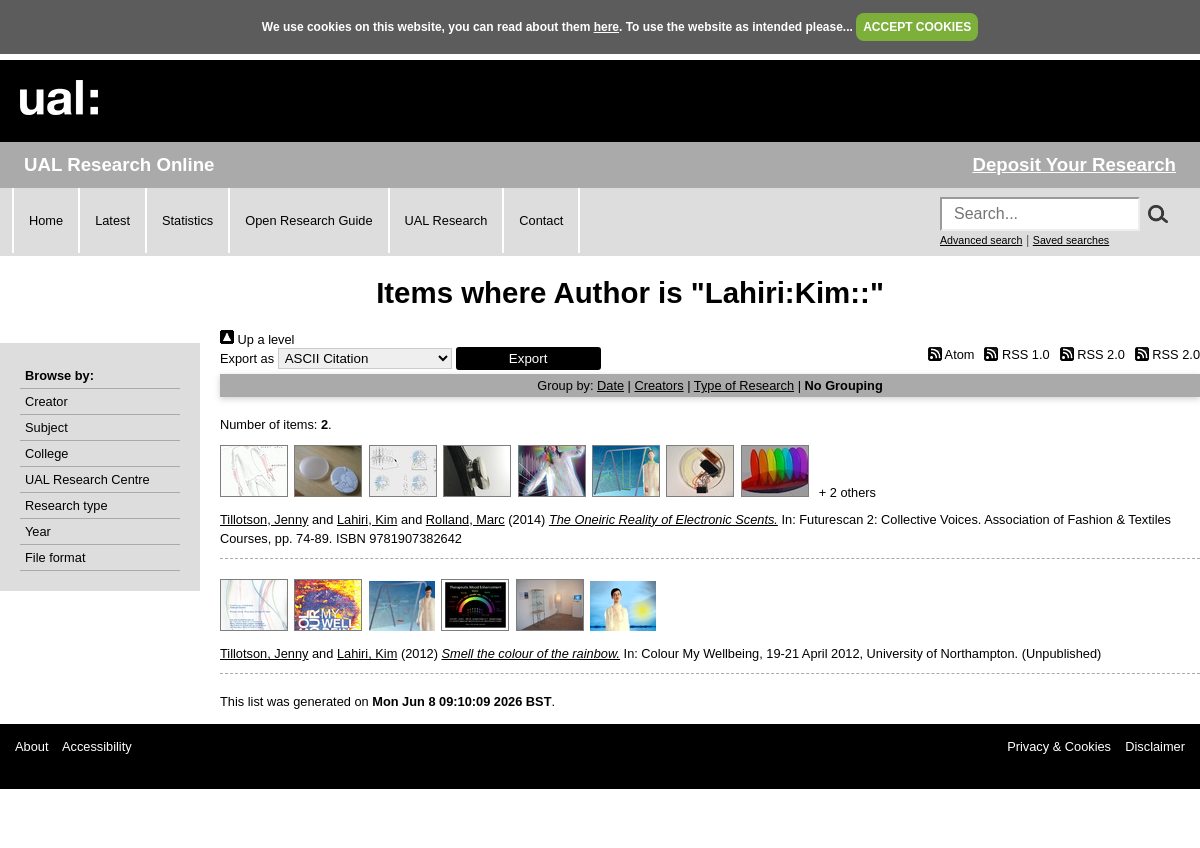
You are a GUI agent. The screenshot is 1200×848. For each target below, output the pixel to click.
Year (38, 531)
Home (46, 220)
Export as (247, 358)
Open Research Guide (308, 220)
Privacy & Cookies (1059, 746)
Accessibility (97, 746)
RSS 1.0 (1014, 354)
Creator (46, 401)
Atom (947, 354)
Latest (112, 220)
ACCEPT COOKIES (917, 27)
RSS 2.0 (1089, 354)
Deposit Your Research (1074, 164)
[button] (528, 358)
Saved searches (1071, 240)
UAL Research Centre (87, 479)
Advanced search (981, 240)
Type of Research (744, 385)
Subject (46, 427)
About (31, 746)
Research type (66, 505)
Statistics (187, 220)
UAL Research (446, 220)
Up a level (257, 339)
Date (610, 385)
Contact (541, 220)
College (46, 453)
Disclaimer (1155, 746)
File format (55, 557)
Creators (659, 385)
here (606, 27)
